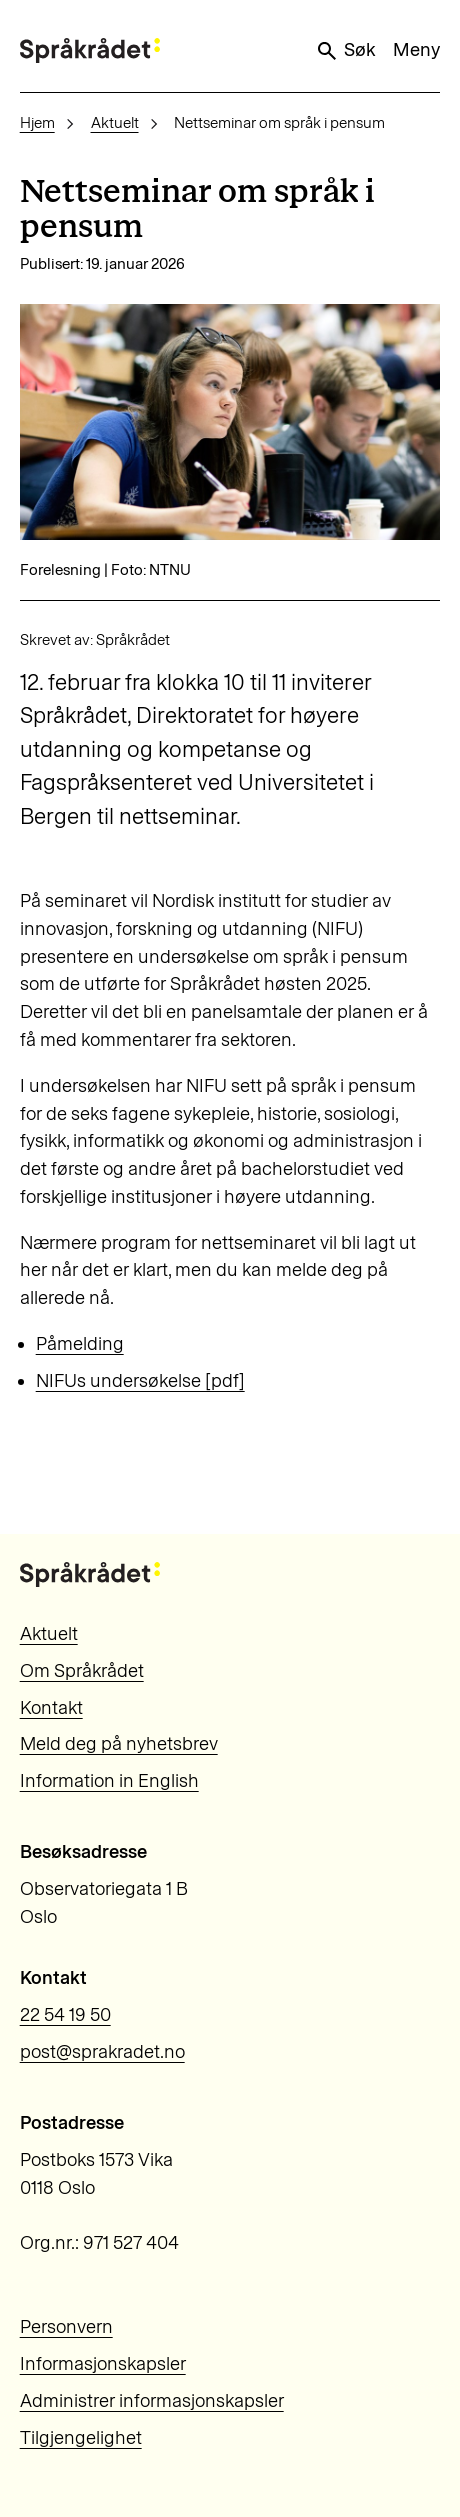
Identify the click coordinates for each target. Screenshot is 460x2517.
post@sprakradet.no (102, 2052)
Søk (345, 51)
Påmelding (80, 1344)
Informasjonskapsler (103, 2364)
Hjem (37, 123)
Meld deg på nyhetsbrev (119, 1744)
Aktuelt (115, 123)
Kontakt (51, 1708)
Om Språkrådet (82, 1671)
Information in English (109, 1781)
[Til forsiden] (90, 50)
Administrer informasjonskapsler (152, 2401)
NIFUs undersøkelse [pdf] (140, 1381)
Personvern (66, 2327)
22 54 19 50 (65, 2015)
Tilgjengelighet (81, 2438)
